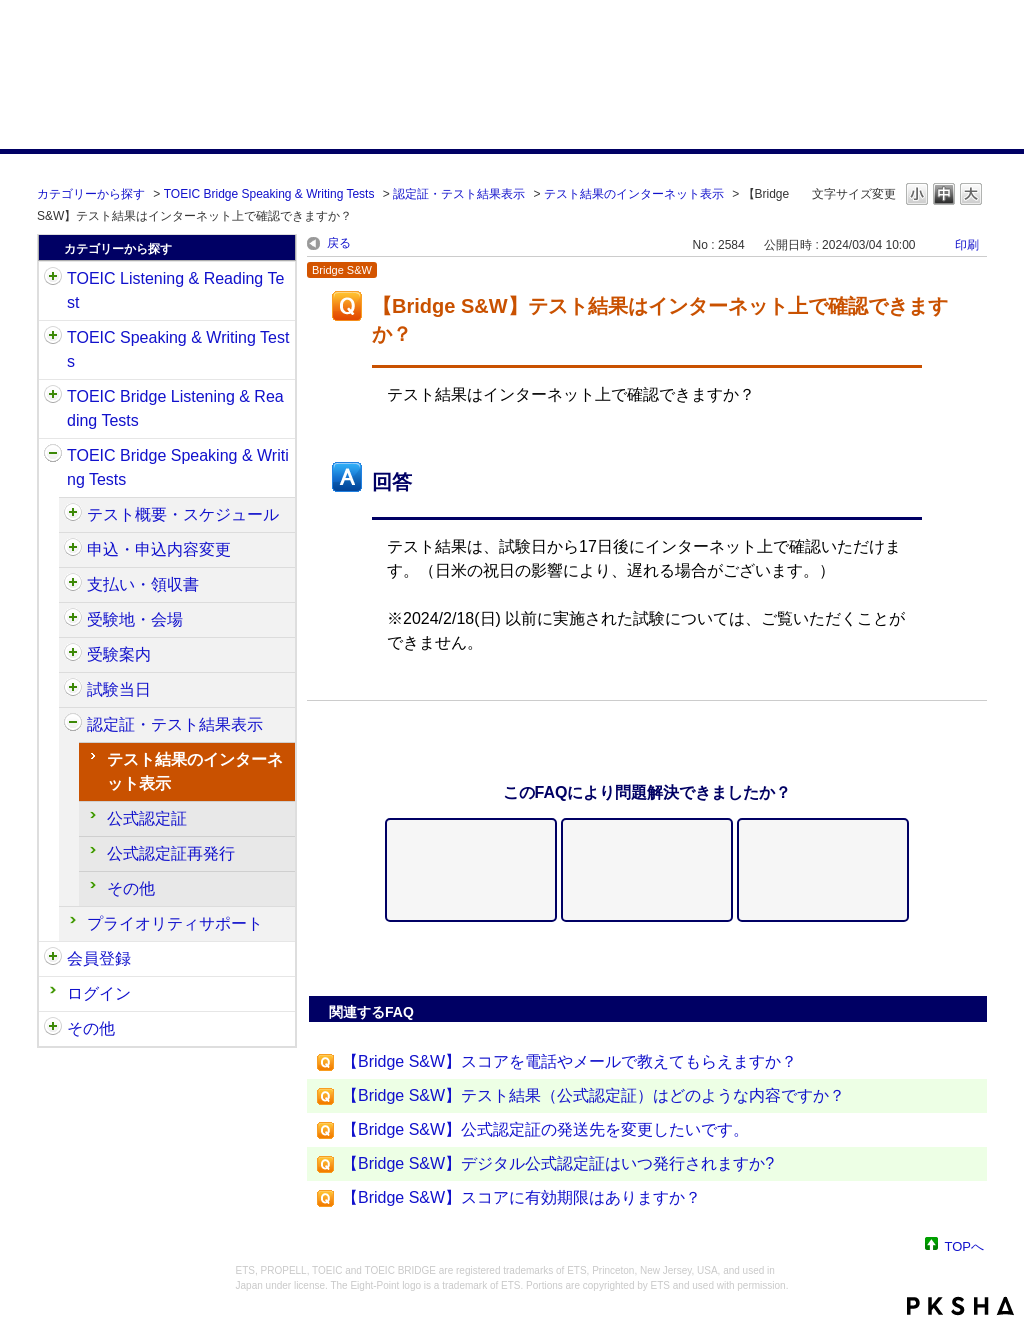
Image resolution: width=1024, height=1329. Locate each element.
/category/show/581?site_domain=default (73, 725)
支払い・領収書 (143, 584)
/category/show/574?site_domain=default (73, 690)
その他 (131, 888)
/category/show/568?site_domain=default (73, 620)
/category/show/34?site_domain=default (53, 456)
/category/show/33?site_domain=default (53, 397)
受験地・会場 (135, 619)
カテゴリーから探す (91, 194)
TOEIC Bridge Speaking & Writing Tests (269, 194)
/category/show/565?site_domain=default (73, 585)
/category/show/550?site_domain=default (73, 515)
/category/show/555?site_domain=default (73, 550)
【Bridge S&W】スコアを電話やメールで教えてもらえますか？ (569, 1061)
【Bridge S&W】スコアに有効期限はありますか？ (521, 1197)
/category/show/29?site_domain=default (53, 959)
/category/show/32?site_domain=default (53, 338)
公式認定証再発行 (171, 853)
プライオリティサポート (175, 923)
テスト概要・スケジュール (183, 514)
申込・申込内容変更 (159, 549)
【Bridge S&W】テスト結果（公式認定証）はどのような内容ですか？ (593, 1095)
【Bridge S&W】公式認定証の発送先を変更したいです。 (545, 1129)
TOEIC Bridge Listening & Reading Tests (175, 408)
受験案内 (119, 654)
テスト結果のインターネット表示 (634, 194)
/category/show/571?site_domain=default (73, 655)
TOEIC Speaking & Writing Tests (178, 349)
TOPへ (965, 1245)
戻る (339, 243)
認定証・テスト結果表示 (459, 194)
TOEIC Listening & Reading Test (175, 290)
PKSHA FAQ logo (960, 1306)
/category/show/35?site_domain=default (53, 1029)
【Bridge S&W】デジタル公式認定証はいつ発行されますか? (558, 1163)
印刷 (967, 245)
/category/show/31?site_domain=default (53, 279)
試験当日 (119, 689)
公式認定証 (147, 818)
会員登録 (99, 958)
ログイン (99, 993)
